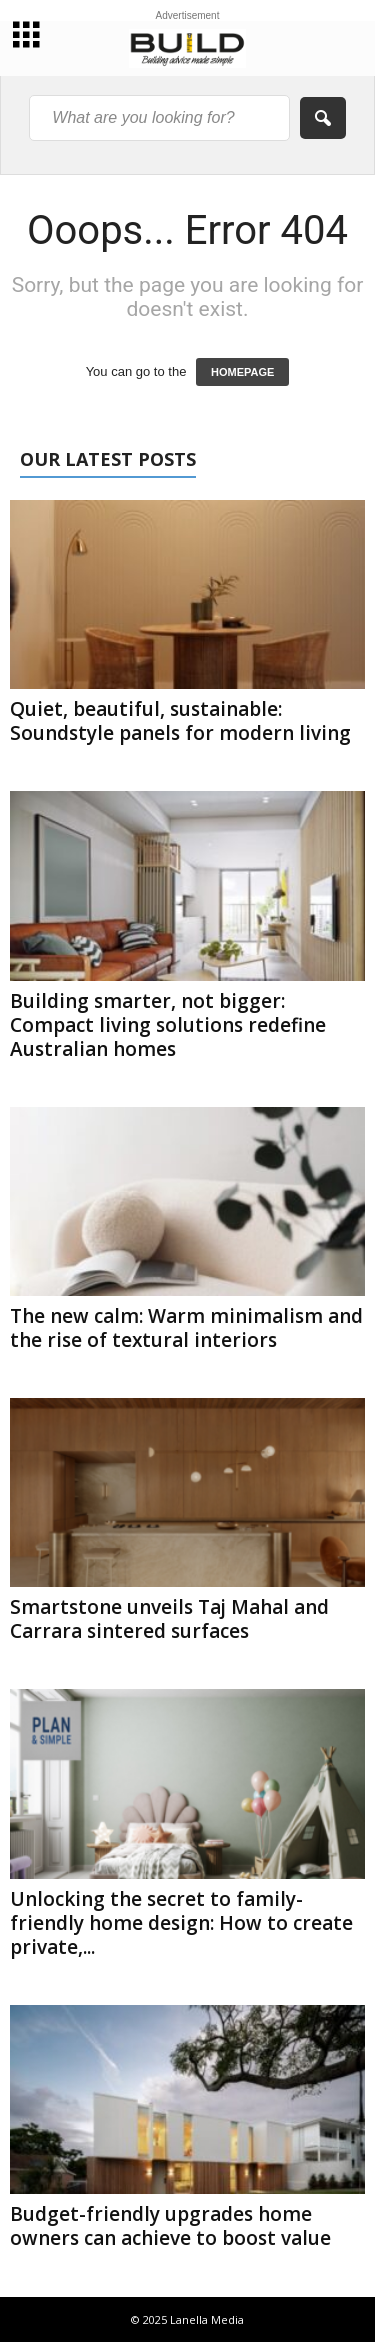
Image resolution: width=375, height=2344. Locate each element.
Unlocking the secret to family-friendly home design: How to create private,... (181, 1923)
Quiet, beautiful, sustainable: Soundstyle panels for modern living (180, 721)
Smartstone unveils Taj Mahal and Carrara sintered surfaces (169, 1619)
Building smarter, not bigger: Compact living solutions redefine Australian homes (168, 1025)
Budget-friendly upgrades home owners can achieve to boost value (170, 2226)
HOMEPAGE (242, 372)
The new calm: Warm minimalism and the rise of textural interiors (186, 1328)
